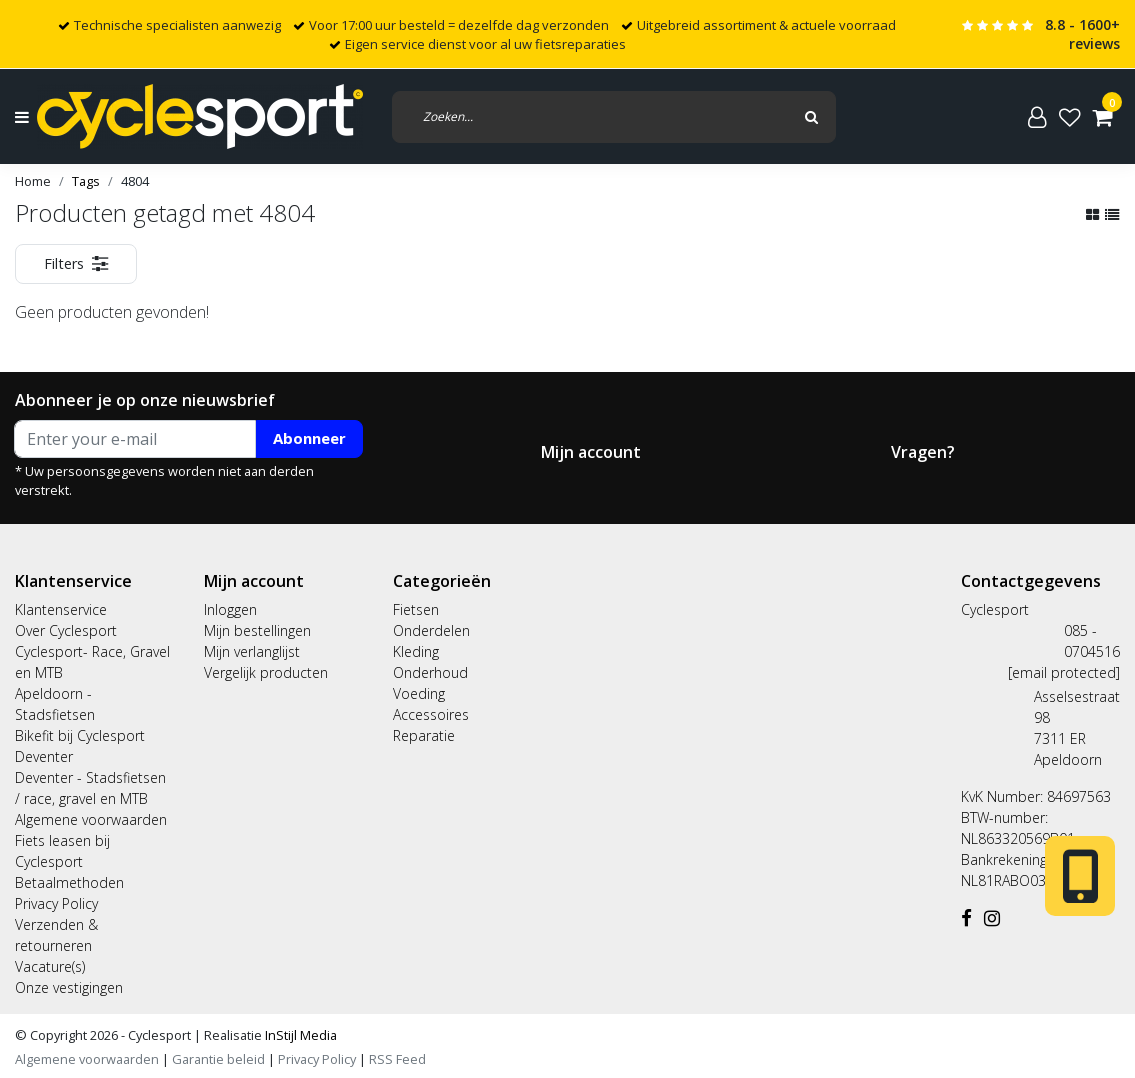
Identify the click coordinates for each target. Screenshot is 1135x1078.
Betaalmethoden (69, 882)
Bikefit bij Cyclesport (80, 735)
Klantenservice (61, 609)
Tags (86, 181)
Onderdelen (431, 630)
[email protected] (1064, 672)
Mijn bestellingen (257, 630)
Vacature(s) (50, 966)
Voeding (419, 693)
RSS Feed (397, 1059)
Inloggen (230, 609)
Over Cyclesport (66, 630)
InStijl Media (299, 1035)
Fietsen (416, 609)
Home (33, 181)
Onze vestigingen (69, 987)
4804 (135, 181)
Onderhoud (430, 672)
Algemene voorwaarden (91, 819)
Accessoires (431, 714)
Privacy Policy (56, 903)
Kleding (416, 651)
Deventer (44, 756)
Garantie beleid (220, 1059)
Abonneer (309, 438)
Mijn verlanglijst (252, 651)
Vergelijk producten (266, 672)
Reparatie (424, 735)
